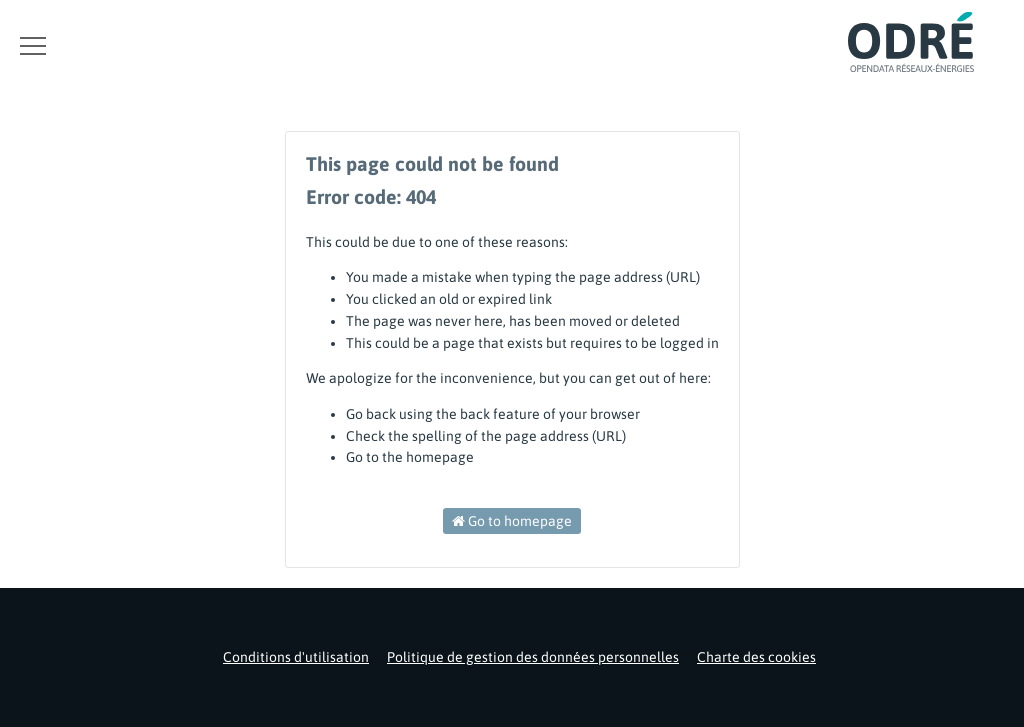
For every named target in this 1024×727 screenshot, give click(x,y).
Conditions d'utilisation (296, 657)
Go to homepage (512, 521)
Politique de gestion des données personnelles (533, 657)
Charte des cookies (756, 657)
